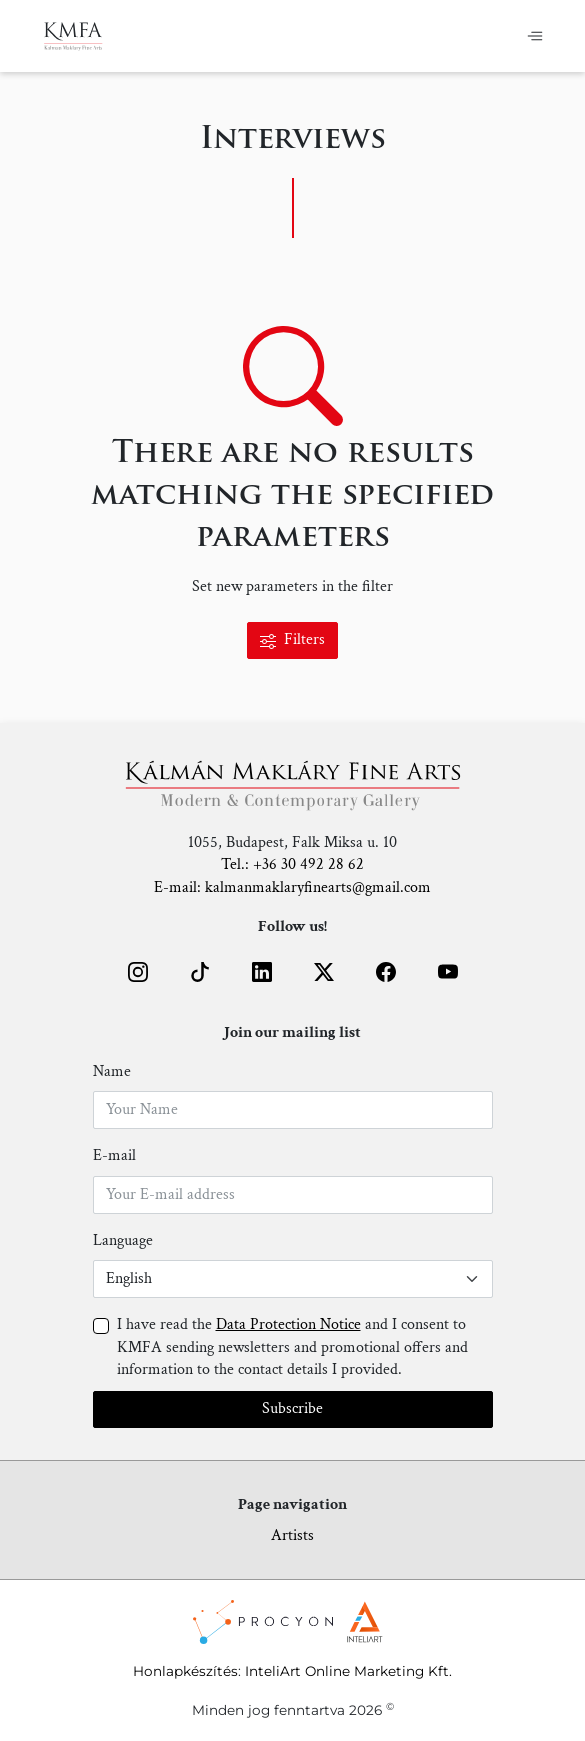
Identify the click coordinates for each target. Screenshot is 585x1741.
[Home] (73, 36)
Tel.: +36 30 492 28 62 (292, 864)
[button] (138, 972)
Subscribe (292, 1408)
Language (123, 1240)
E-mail (114, 1155)
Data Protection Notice (288, 1324)
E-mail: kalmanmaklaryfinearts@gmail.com (292, 887)
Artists (292, 1535)
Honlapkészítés (185, 1671)
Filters (292, 639)
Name (112, 1071)
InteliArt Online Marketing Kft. (348, 1671)
